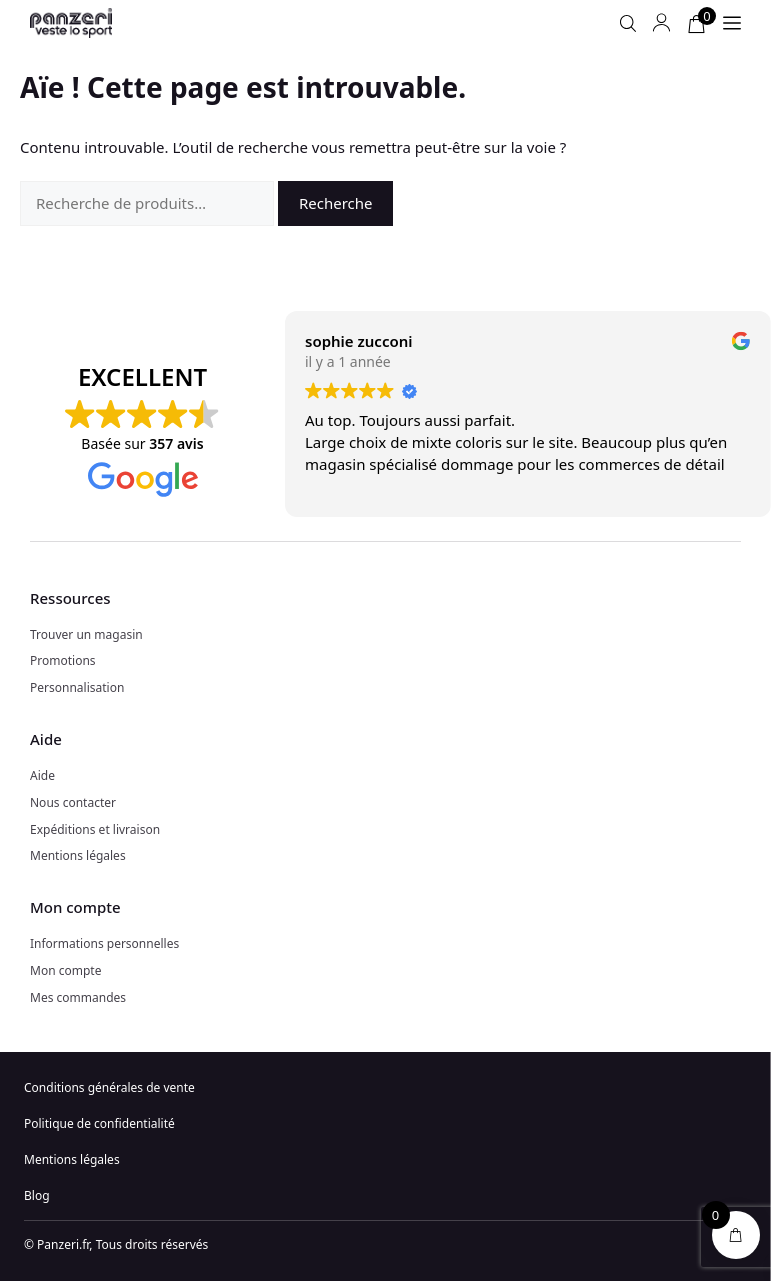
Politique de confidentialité (99, 1123)
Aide (42, 775)
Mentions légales (78, 855)
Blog (37, 1195)
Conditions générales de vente (109, 1087)
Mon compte (65, 970)
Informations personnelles (104, 943)
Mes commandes (78, 997)
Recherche (336, 203)
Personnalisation (77, 687)
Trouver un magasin (86, 634)
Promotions (63, 660)
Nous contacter (73, 802)
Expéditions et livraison (95, 829)
